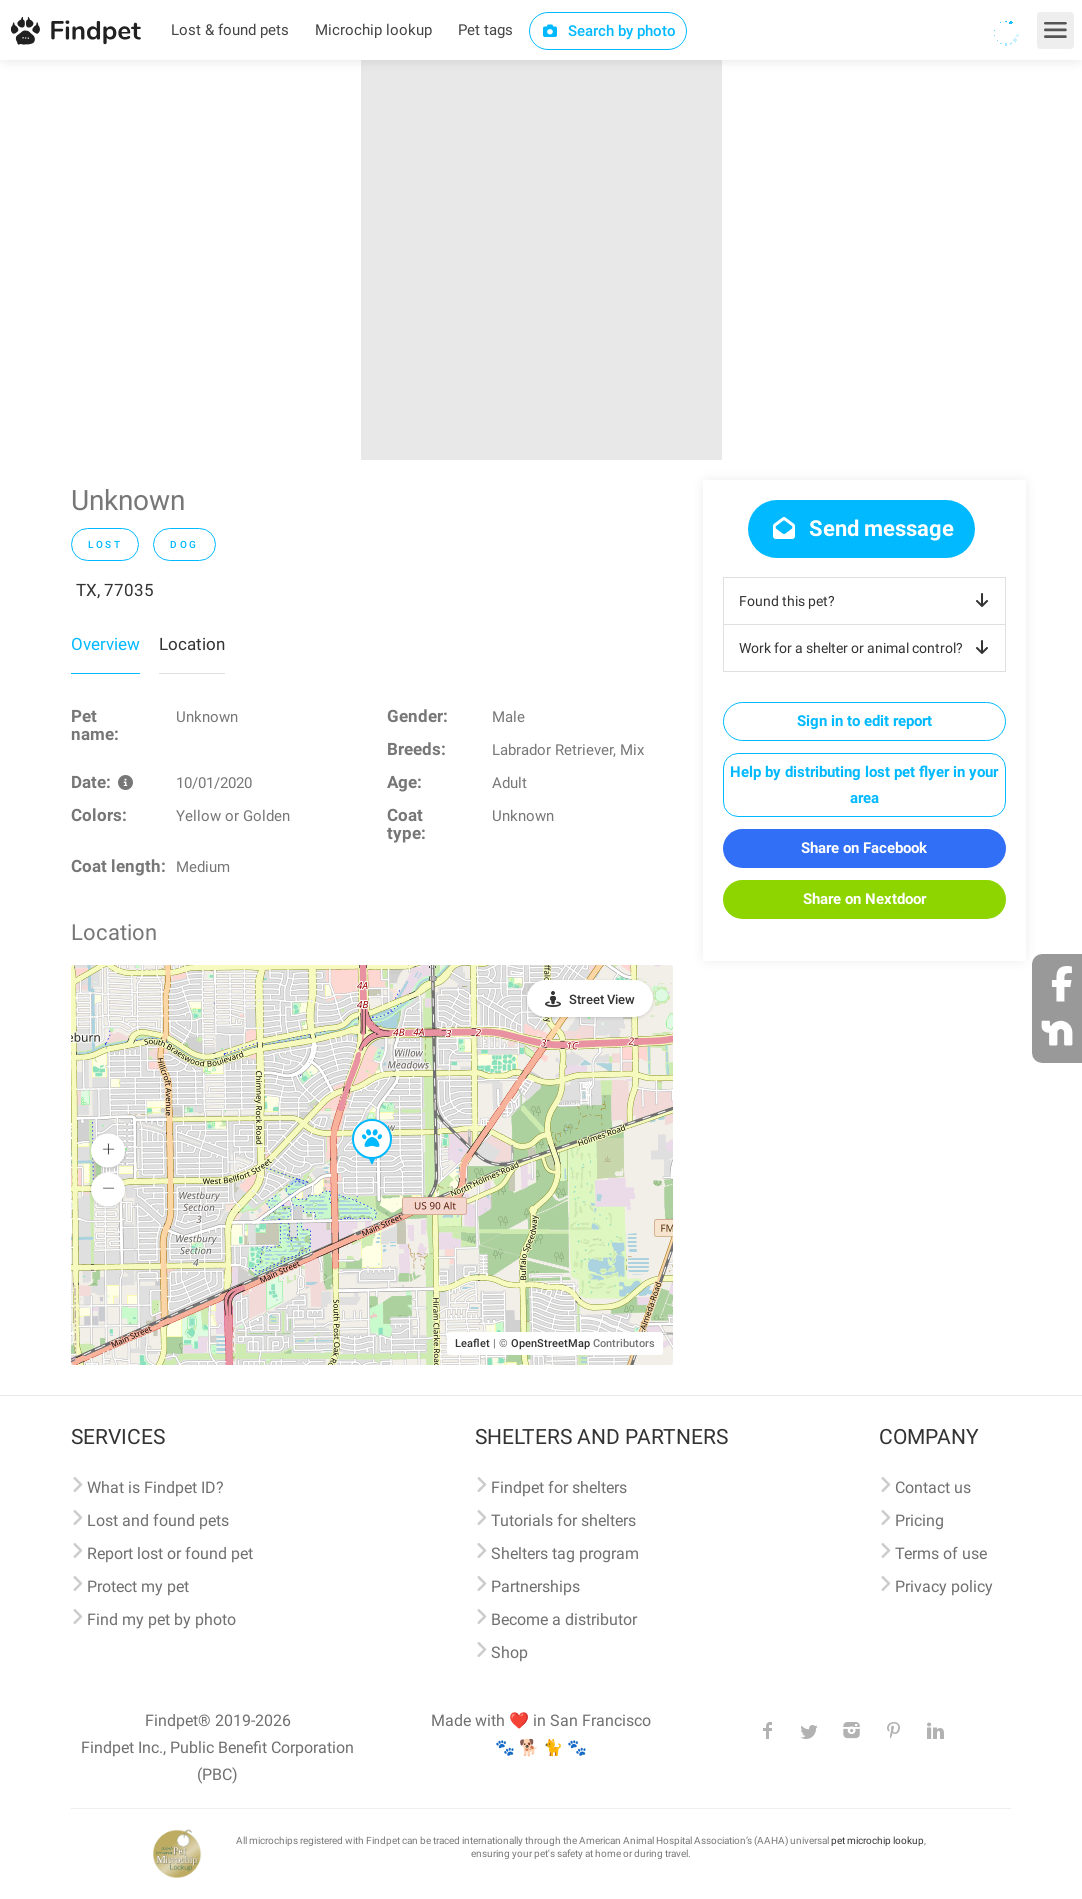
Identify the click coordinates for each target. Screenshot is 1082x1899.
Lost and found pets (158, 1520)
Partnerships (535, 1586)
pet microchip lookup (877, 1840)
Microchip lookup (373, 30)
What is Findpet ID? (155, 1487)
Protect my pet (138, 1586)
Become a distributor (564, 1619)
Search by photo (608, 31)
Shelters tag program (565, 1553)
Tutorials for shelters (563, 1520)
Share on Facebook (864, 848)
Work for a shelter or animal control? (867, 648)
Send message (861, 528)
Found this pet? (867, 601)
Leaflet (472, 1343)
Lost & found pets (230, 30)
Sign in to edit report (864, 721)
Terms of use (941, 1553)
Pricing (919, 1520)
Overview (105, 644)
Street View (602, 999)
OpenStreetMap (550, 1343)
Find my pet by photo (161, 1619)
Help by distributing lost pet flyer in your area (864, 785)
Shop (509, 1652)
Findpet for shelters (559, 1487)
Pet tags (485, 30)
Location (192, 644)
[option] (541, 260)
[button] (358, 1120)
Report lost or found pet (170, 1553)
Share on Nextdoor (864, 899)
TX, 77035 (115, 590)
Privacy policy (944, 1586)
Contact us (933, 1487)
